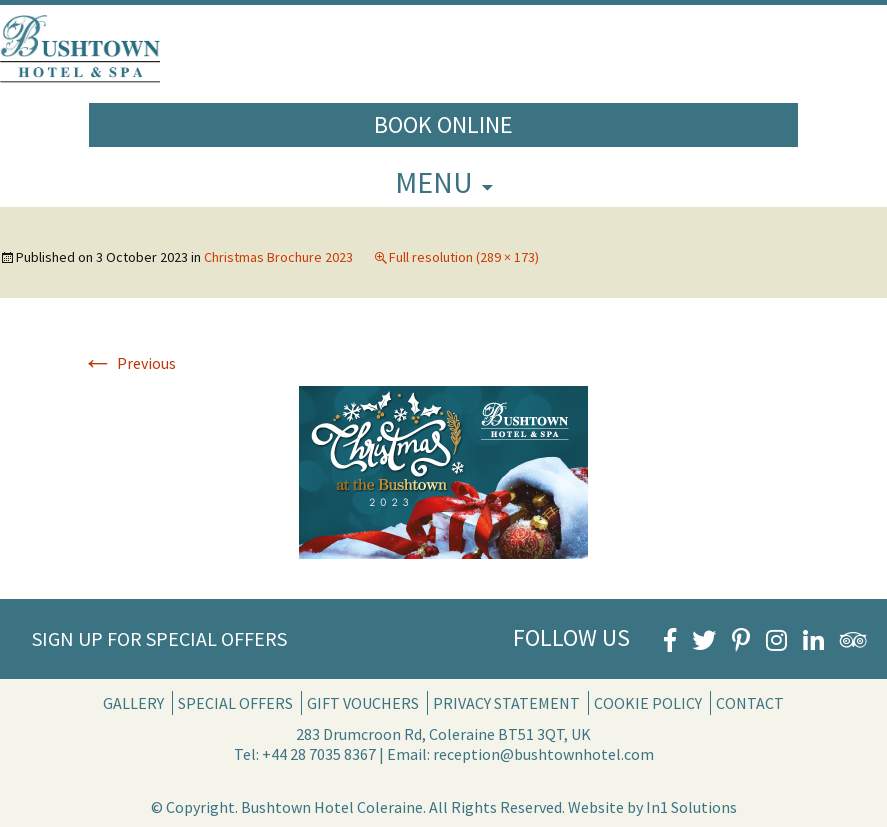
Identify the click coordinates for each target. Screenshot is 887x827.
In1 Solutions (691, 807)
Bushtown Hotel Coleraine (332, 807)
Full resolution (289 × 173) (464, 257)
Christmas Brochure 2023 (278, 257)
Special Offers (235, 703)
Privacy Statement (506, 703)
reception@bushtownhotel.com (543, 754)
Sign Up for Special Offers (159, 638)
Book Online (443, 124)
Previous (129, 363)
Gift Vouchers (363, 703)
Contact (750, 703)
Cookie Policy (648, 703)
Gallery (133, 703)
